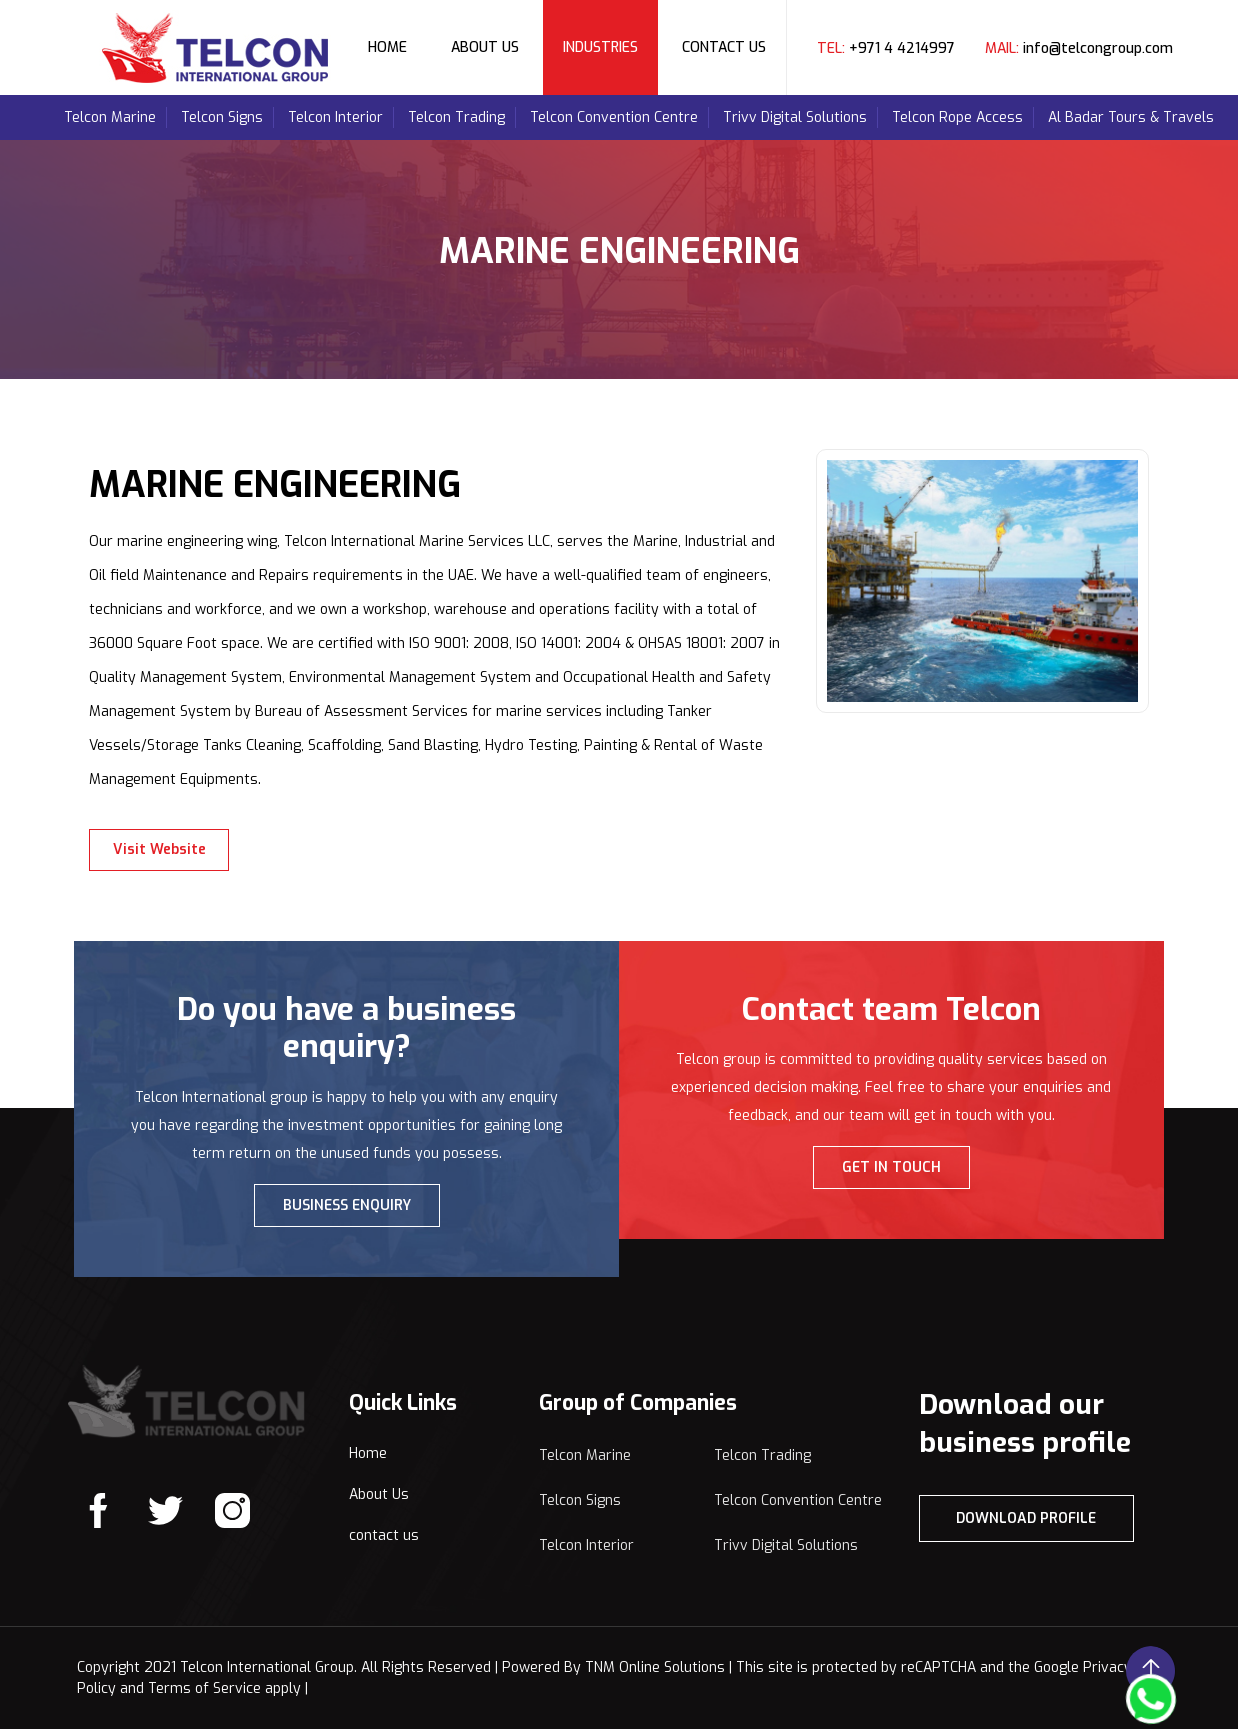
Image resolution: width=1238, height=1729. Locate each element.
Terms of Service (204, 1688)
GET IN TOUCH (891, 1167)
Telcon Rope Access (957, 117)
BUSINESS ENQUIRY (347, 1205)
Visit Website (159, 849)
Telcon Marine (110, 117)
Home (387, 47)
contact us (384, 1535)
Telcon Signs (222, 117)
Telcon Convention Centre (614, 117)
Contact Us (724, 47)
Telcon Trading (456, 117)
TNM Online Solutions (655, 1667)
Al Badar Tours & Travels (1131, 117)
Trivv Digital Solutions (795, 117)
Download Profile (1026, 1518)
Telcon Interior (335, 117)
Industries (600, 47)
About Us (485, 47)
